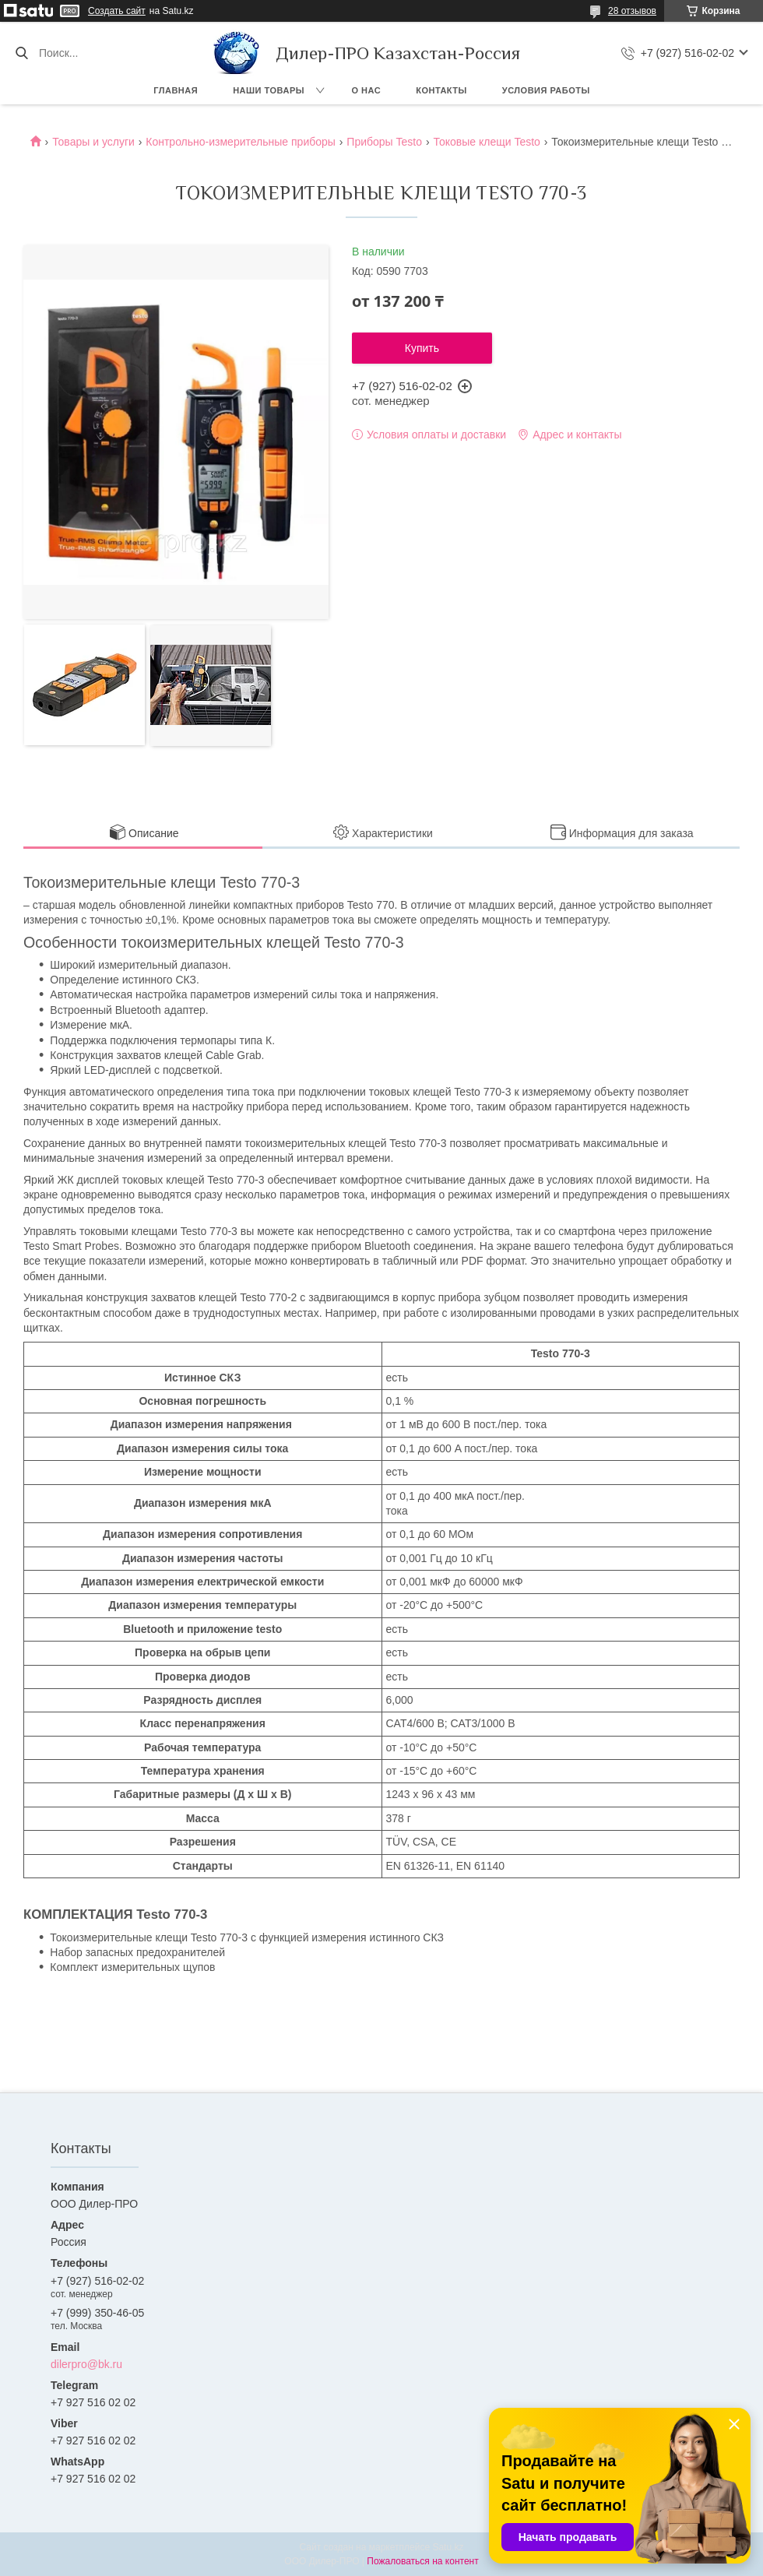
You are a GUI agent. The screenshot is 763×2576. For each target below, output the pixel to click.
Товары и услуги (93, 141)
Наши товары (268, 90)
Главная (175, 90)
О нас (367, 90)
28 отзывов (632, 10)
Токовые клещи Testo (486, 141)
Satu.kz (447, 2547)
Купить (422, 348)
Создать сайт (117, 10)
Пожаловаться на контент (422, 2561)
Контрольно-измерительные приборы (241, 141)
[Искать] (21, 53)
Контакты (441, 90)
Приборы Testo (384, 141)
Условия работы (546, 90)
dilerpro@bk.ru (86, 2364)
